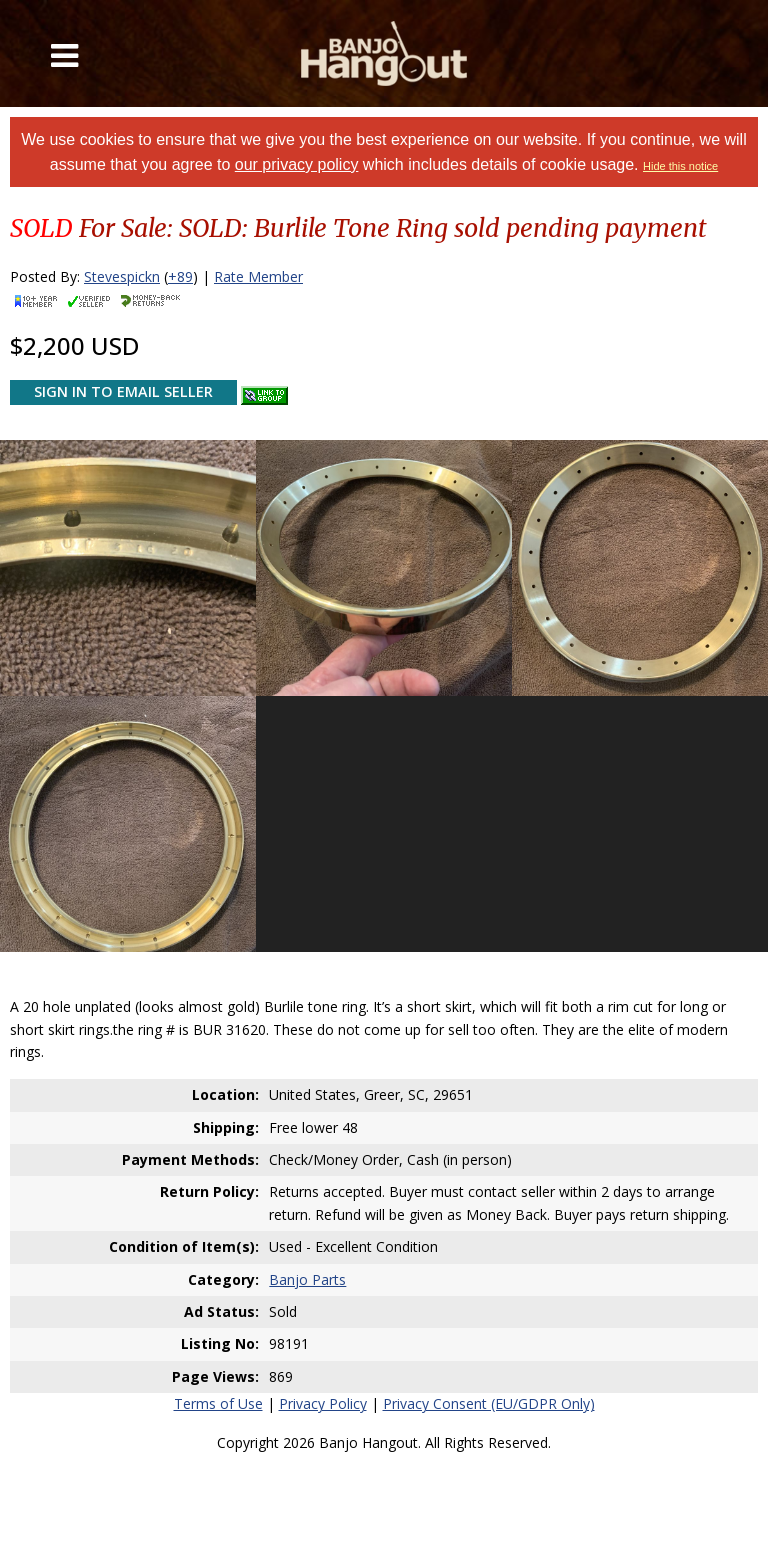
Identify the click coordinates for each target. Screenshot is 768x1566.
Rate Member (258, 276)
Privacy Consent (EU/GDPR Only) (489, 1403)
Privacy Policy (323, 1403)
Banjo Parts (307, 1279)
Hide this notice (680, 166)
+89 (180, 276)
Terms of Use (218, 1403)
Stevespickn (122, 276)
